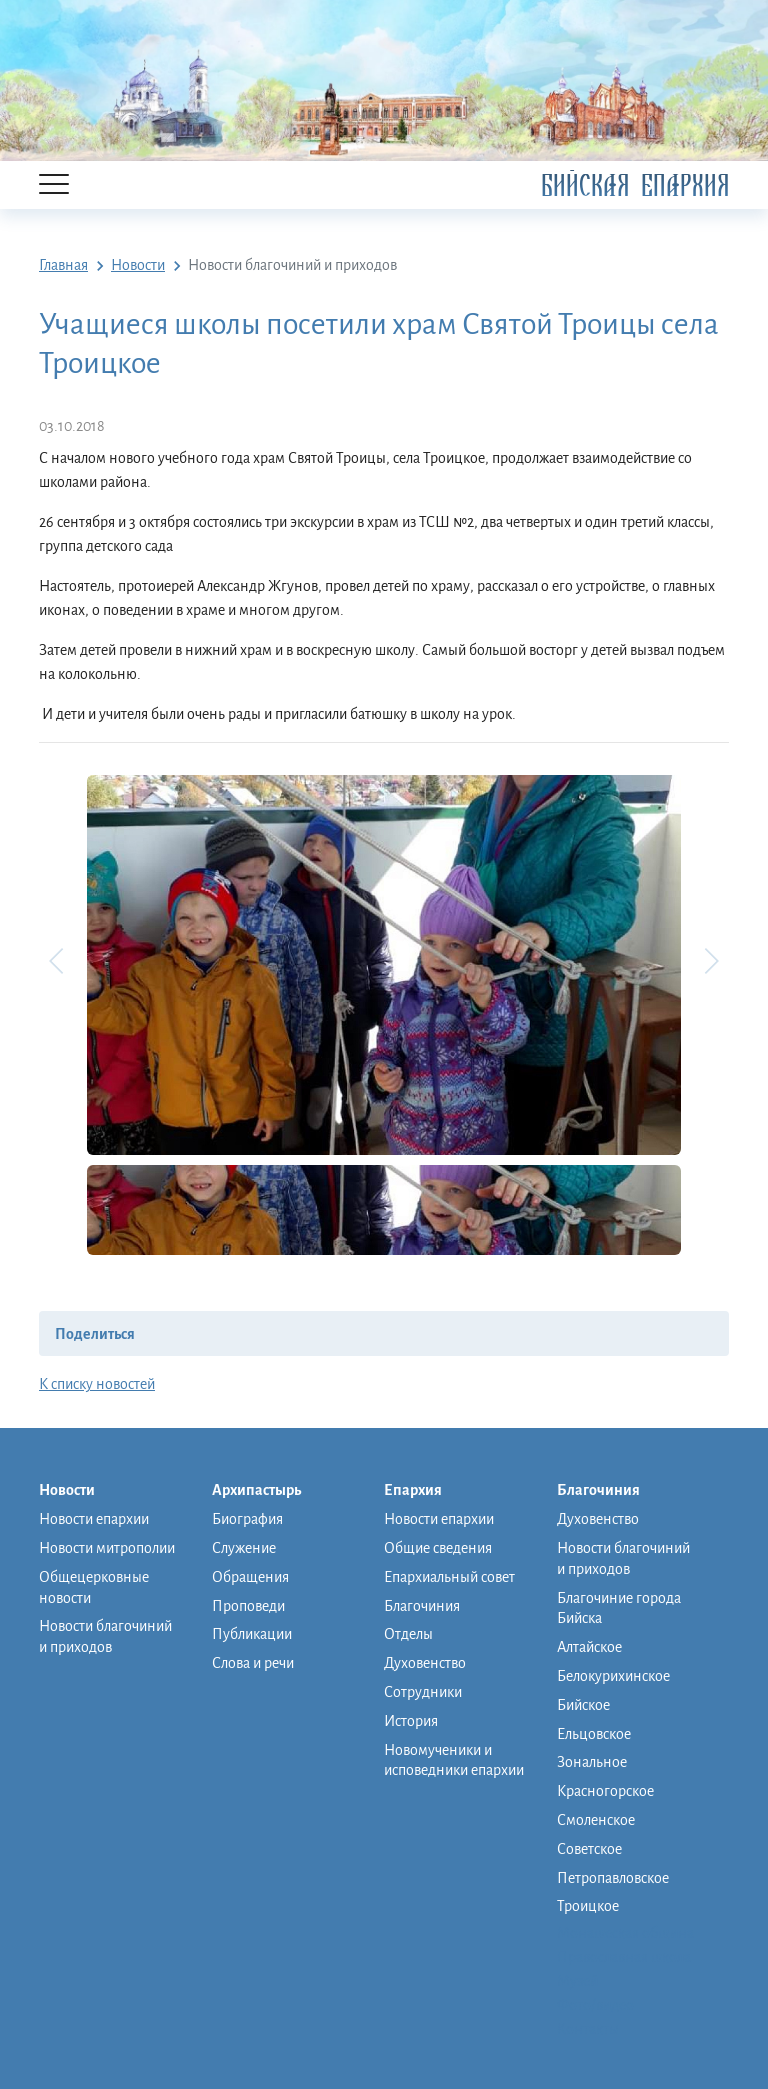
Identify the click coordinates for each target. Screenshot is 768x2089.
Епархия (423, 1491)
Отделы (408, 1634)
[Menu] (54, 185)
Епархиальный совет (449, 1577)
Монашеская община (625, 1933)
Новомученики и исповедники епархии (454, 1760)
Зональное (592, 1762)
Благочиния (422, 1606)
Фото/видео (595, 2005)
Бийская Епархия (635, 185)
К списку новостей (97, 1384)
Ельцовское (594, 1734)
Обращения (250, 1577)
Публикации (252, 1634)
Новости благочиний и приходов (105, 1636)
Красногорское (605, 1791)
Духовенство (425, 1663)
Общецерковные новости (94, 1587)
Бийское (583, 1705)
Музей (577, 1981)
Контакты (588, 2029)
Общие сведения (438, 1548)
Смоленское (596, 1820)
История (411, 1721)
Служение (244, 1548)
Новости (77, 1491)
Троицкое (588, 1906)
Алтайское (589, 1647)
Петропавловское (613, 1878)
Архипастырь (266, 1491)
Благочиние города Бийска (619, 1608)
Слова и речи (253, 1663)
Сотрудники (423, 1692)
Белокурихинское (613, 1676)
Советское (589, 1849)
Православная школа (624, 1957)
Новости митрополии (107, 1548)
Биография (247, 1519)
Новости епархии (94, 1519)
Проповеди (248, 1606)
